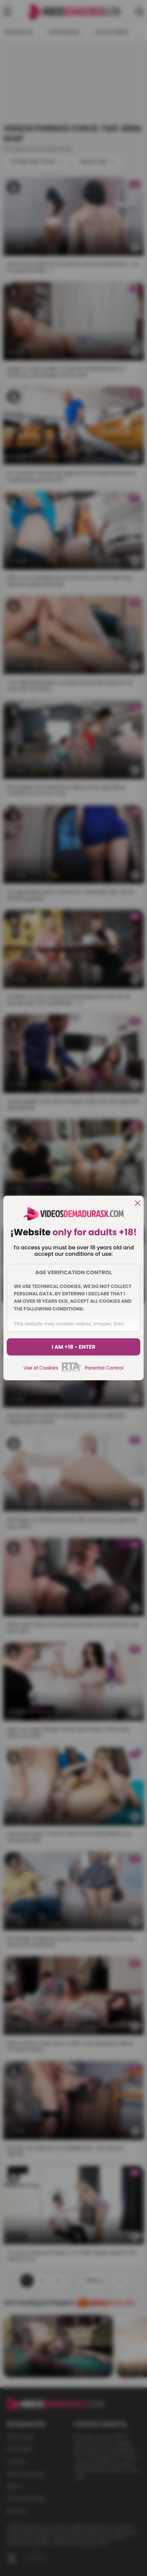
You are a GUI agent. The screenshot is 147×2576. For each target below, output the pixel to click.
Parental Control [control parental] (104, 1368)
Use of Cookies (41, 1368)
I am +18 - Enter (74, 1347)
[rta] (71, 1370)
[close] (137, 1203)
